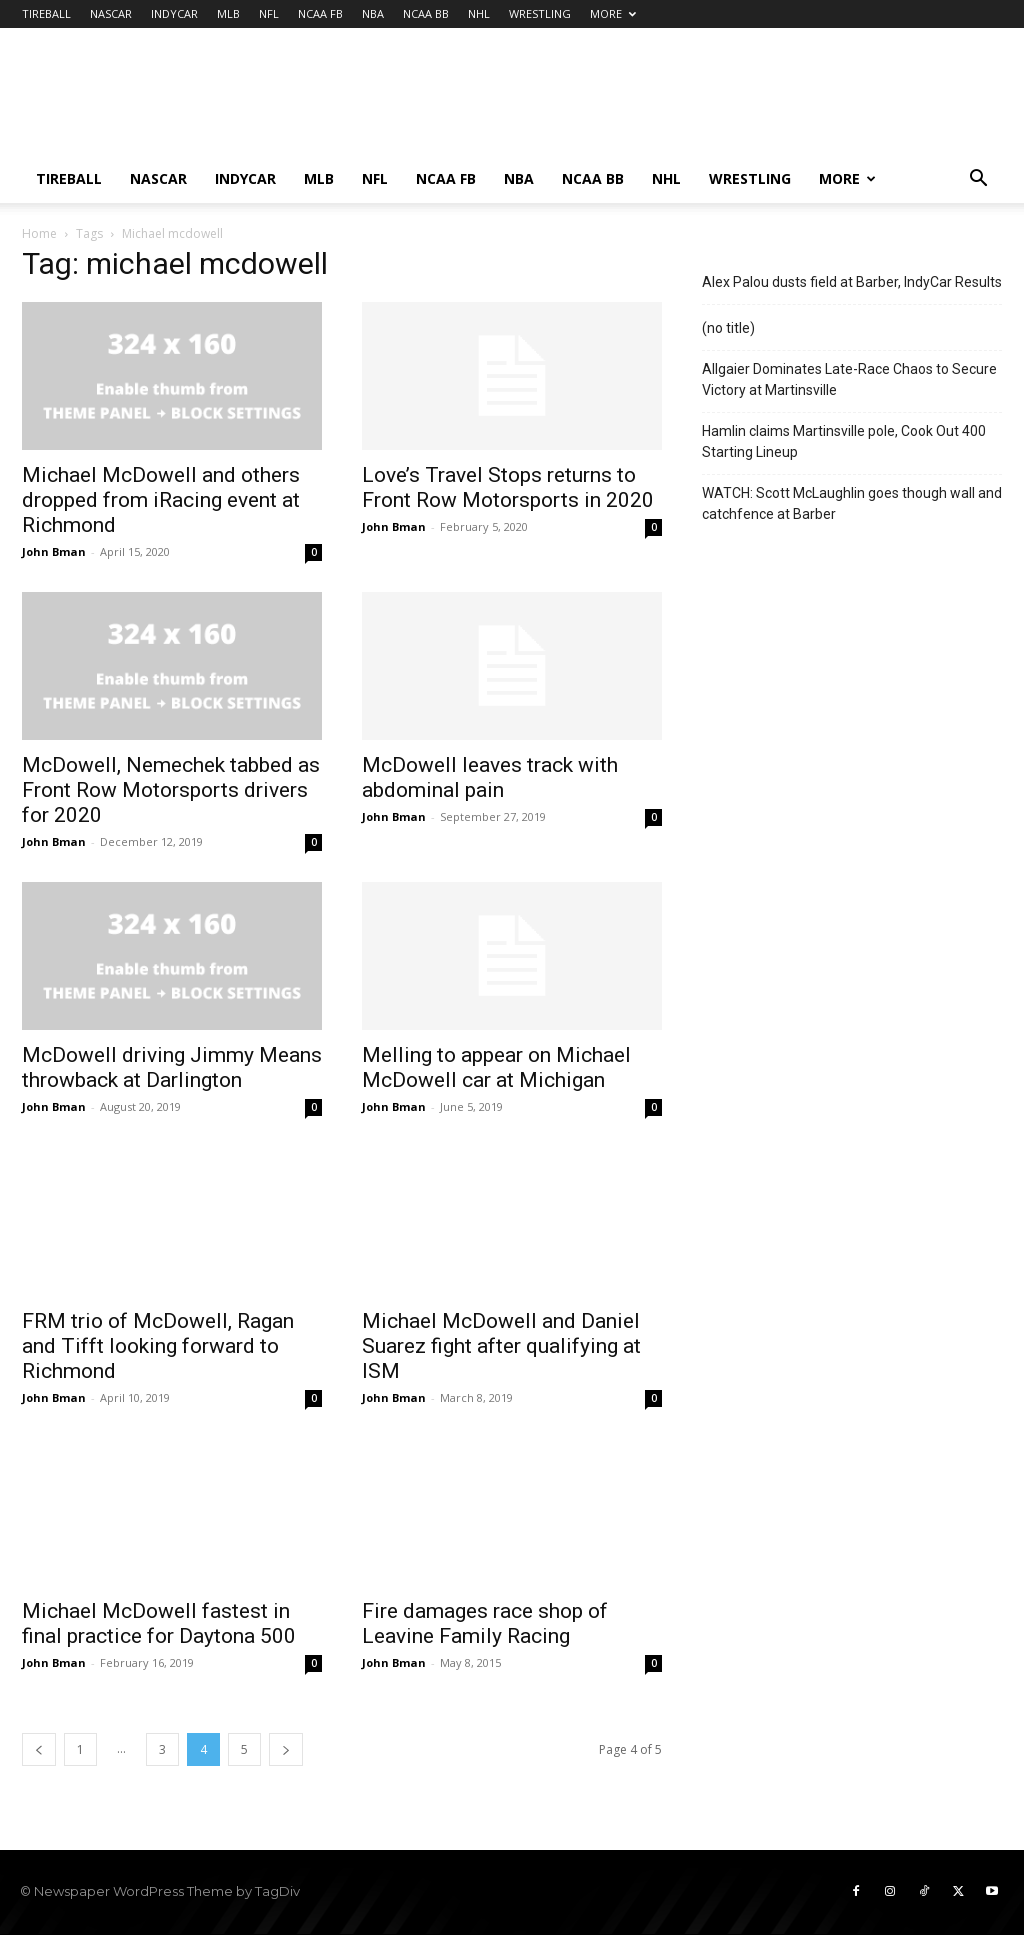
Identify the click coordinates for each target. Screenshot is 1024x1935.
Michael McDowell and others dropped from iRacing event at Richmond (161, 500)
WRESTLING (540, 13)
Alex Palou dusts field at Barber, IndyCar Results (852, 282)
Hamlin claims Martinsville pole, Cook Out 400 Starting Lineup (844, 441)
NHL (479, 13)
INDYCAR (174, 13)
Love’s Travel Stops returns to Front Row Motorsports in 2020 (508, 487)
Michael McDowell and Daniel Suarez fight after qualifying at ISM (501, 1346)
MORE (613, 13)
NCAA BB (426, 13)
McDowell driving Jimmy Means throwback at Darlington (172, 1067)
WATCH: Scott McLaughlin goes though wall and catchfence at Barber (852, 503)
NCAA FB (320, 13)
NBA (373, 13)
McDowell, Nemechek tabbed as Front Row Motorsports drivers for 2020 (171, 790)
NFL (269, 13)
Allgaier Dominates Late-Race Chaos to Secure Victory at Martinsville (849, 379)
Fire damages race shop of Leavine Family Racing (485, 1623)
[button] (978, 180)
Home (39, 233)
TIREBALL (46, 13)
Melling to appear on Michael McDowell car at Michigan (496, 1067)
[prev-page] (39, 1749)
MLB (228, 13)
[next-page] (286, 1749)
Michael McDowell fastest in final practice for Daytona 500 (159, 1623)
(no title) (728, 328)
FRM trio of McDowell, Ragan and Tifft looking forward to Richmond (158, 1346)
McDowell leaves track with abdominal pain (490, 777)
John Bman (54, 551)
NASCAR (111, 13)
